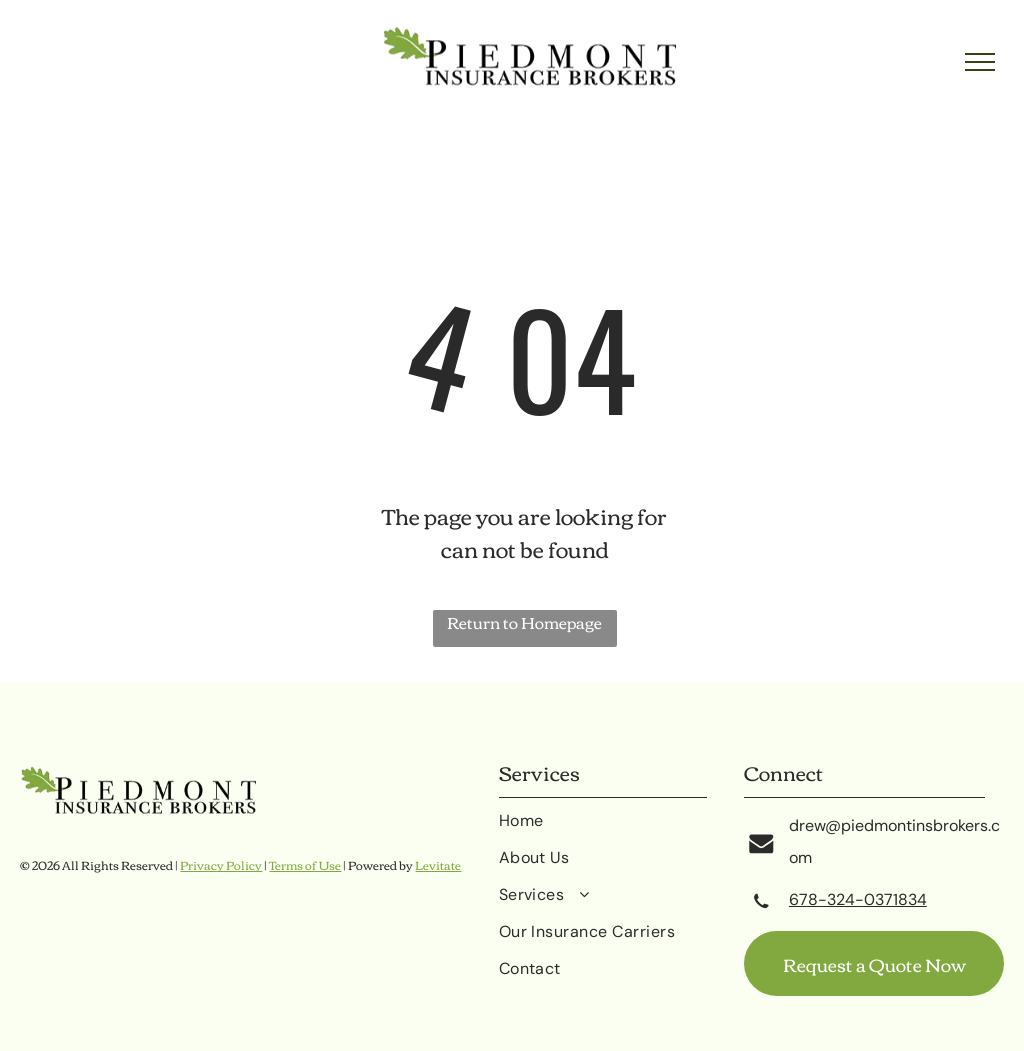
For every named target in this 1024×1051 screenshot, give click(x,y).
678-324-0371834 (858, 899)
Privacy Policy (221, 864)
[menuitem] (622, 828)
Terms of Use (305, 864)
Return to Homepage (524, 623)
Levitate (438, 864)
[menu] (980, 62)
